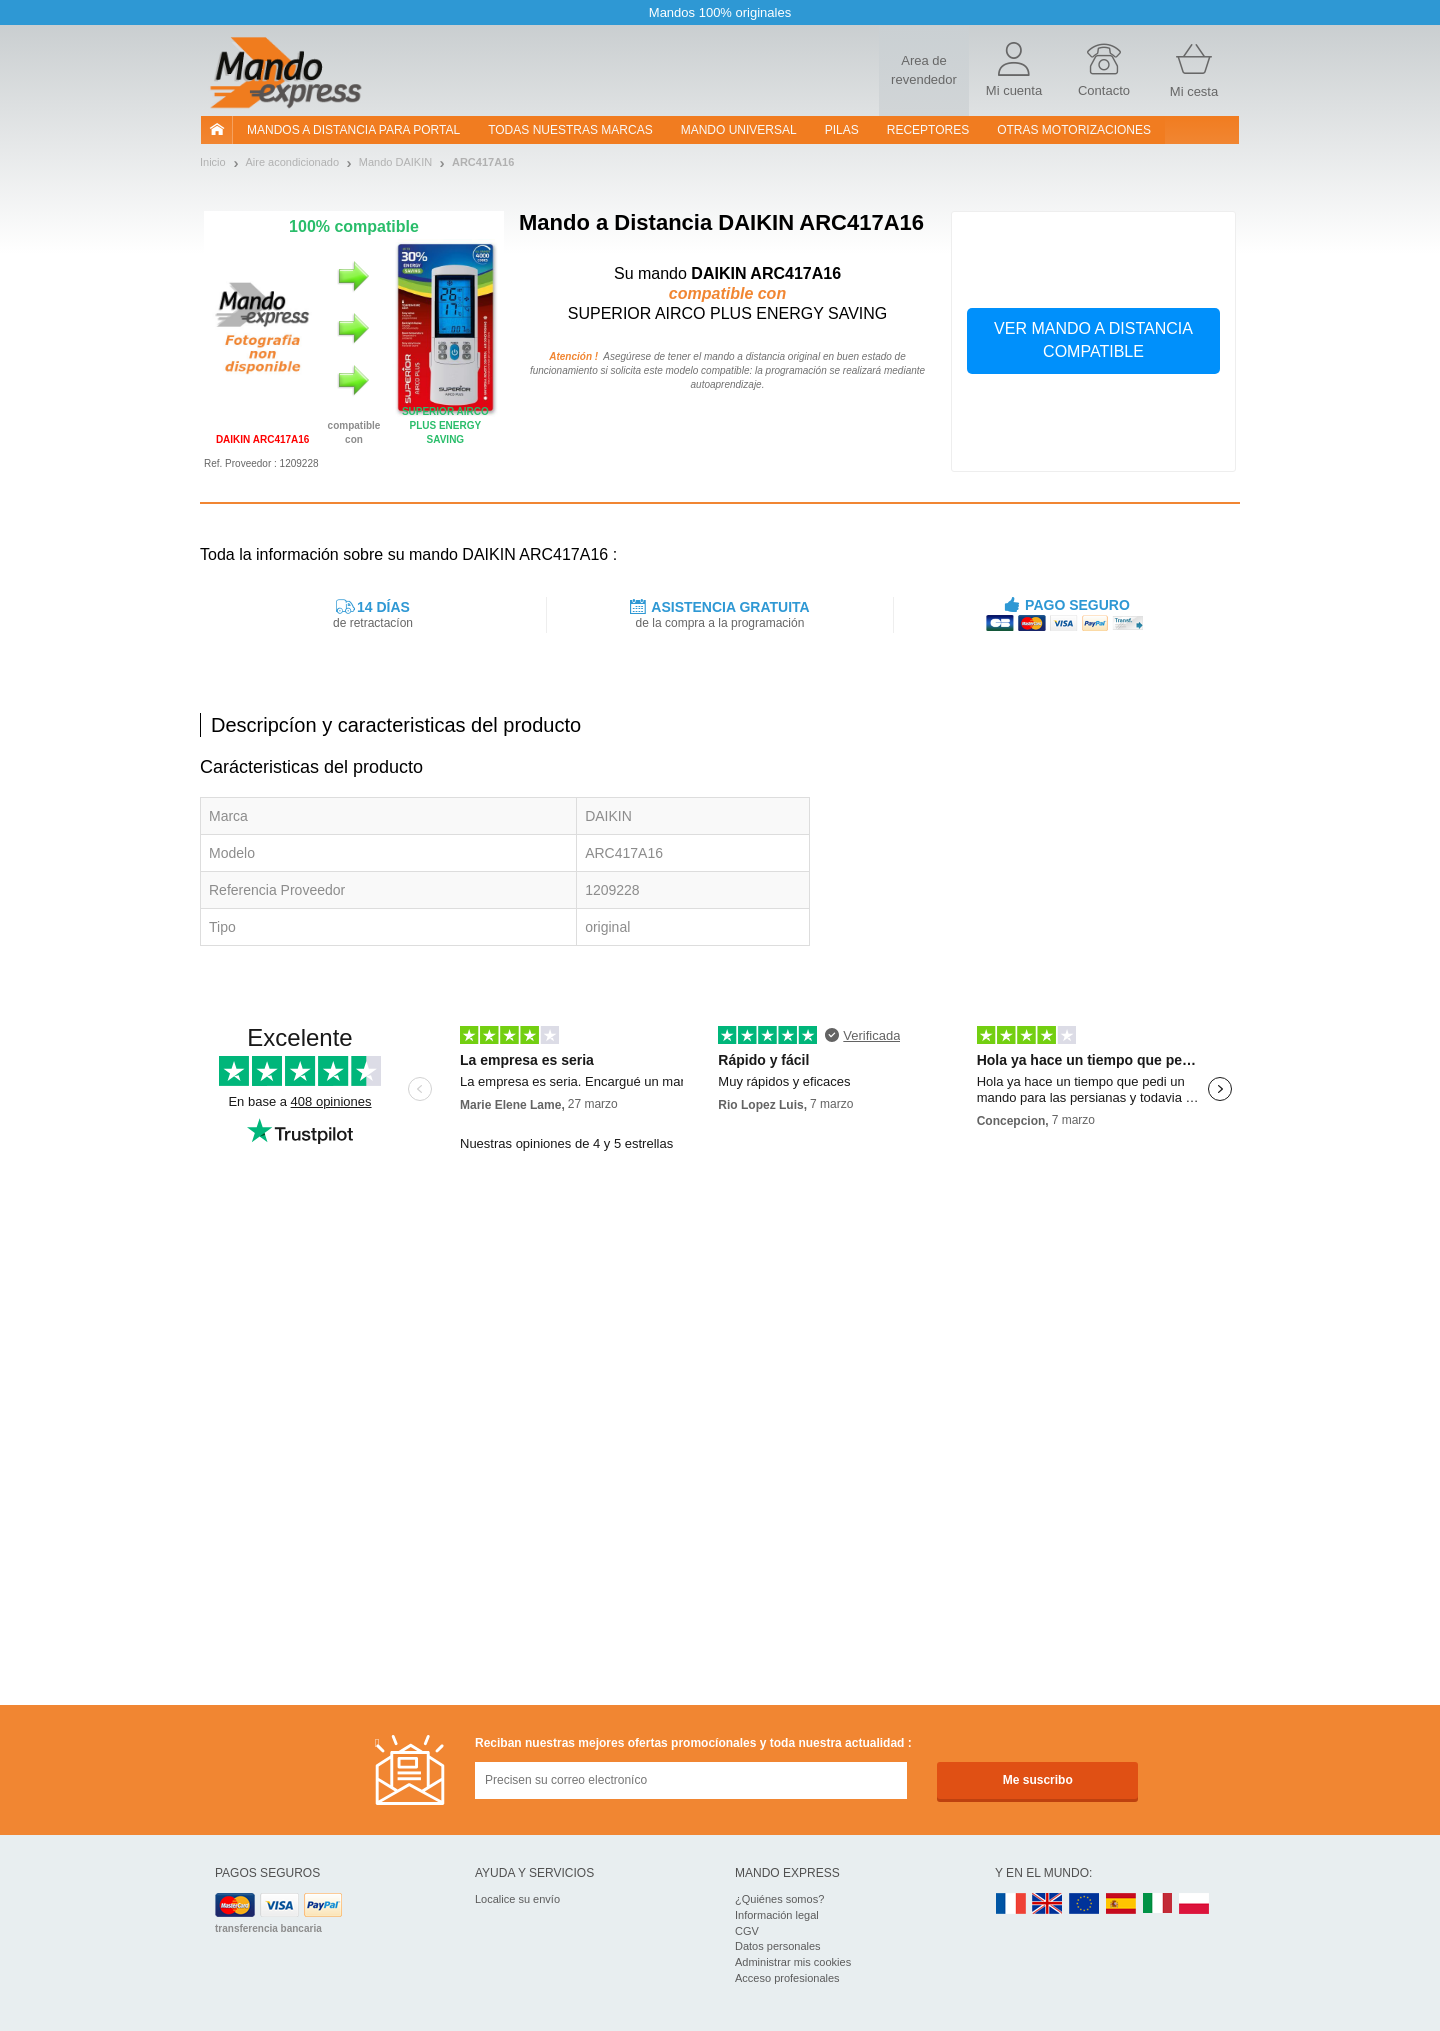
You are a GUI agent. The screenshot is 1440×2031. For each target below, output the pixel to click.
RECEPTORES (928, 130)
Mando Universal (739, 130)
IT (1158, 1904)
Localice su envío (517, 1899)
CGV (747, 1931)
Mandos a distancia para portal (353, 130)
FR (1011, 1904)
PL (1195, 1904)
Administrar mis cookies (793, 1962)
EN (1085, 1904)
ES (1121, 1904)
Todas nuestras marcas (570, 130)
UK (1048, 1904)
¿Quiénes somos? (779, 1899)
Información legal (777, 1915)
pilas (842, 130)
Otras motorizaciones (1074, 130)
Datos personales (778, 1946)
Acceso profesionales (787, 1978)
